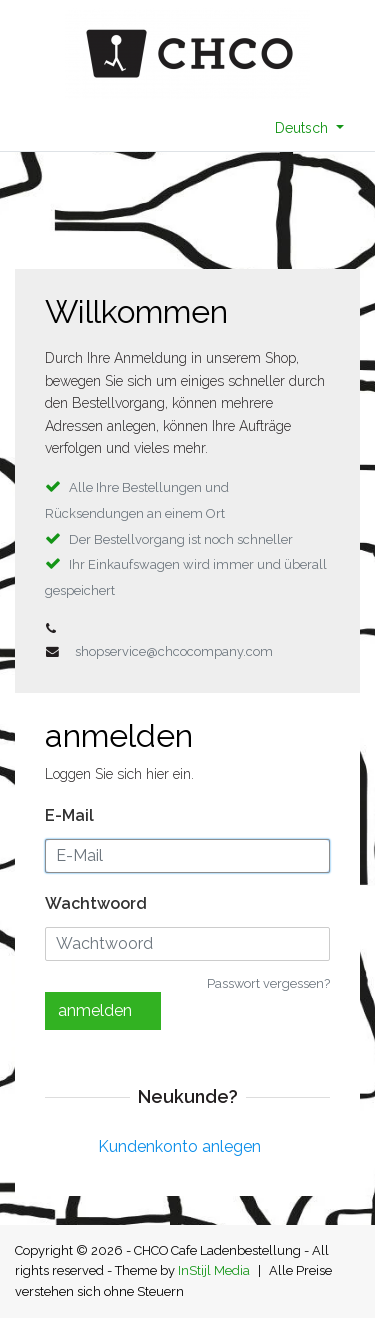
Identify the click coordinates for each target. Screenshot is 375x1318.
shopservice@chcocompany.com (174, 651)
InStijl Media (214, 1270)
